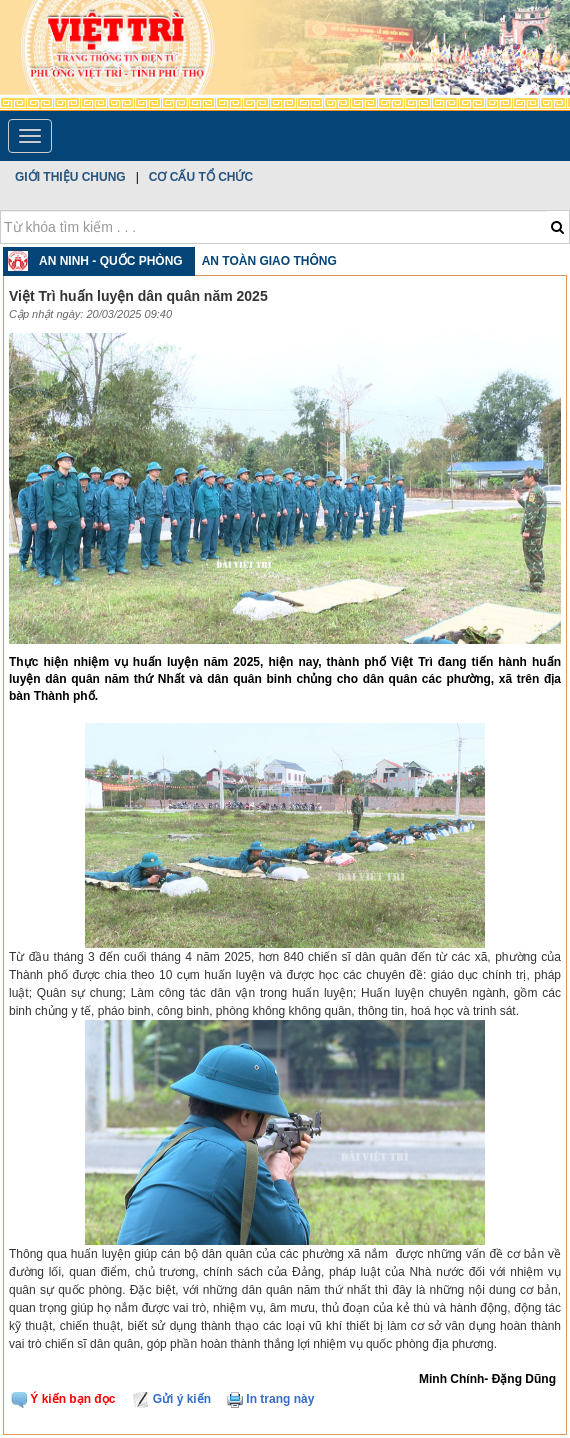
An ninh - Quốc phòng (111, 261)
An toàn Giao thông (269, 261)
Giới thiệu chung (70, 177)
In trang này (270, 1399)
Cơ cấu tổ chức (201, 177)
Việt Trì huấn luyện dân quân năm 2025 (138, 296)
